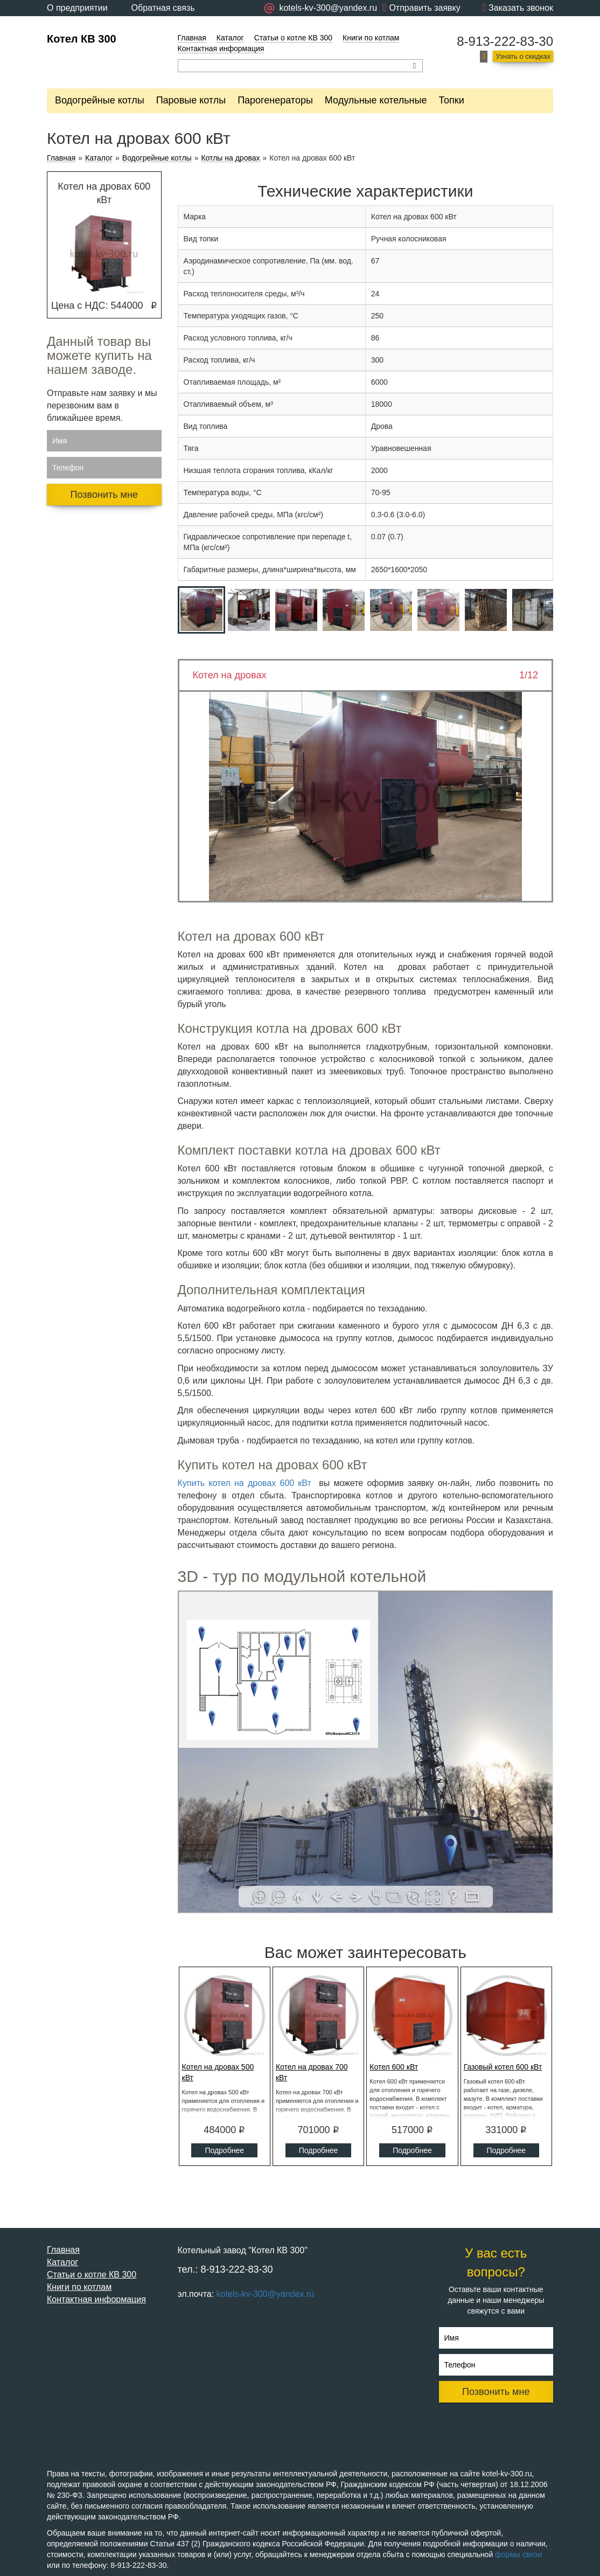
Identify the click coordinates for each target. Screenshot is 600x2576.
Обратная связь (163, 7)
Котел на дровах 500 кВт (218, 2072)
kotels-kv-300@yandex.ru (266, 2294)
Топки (451, 100)
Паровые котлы (191, 100)
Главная (192, 37)
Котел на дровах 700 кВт (312, 2072)
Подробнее (224, 2150)
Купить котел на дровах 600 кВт (244, 1483)
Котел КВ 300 (81, 39)
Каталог (230, 37)
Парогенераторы (275, 100)
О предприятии (77, 7)
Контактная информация (221, 48)
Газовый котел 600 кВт (503, 2067)
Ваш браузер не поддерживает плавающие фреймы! (366, 1752)
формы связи (518, 2554)
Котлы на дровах (230, 158)
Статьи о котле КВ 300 (293, 37)
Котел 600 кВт (393, 2067)
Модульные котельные (376, 100)
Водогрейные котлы (99, 100)
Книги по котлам (371, 37)
